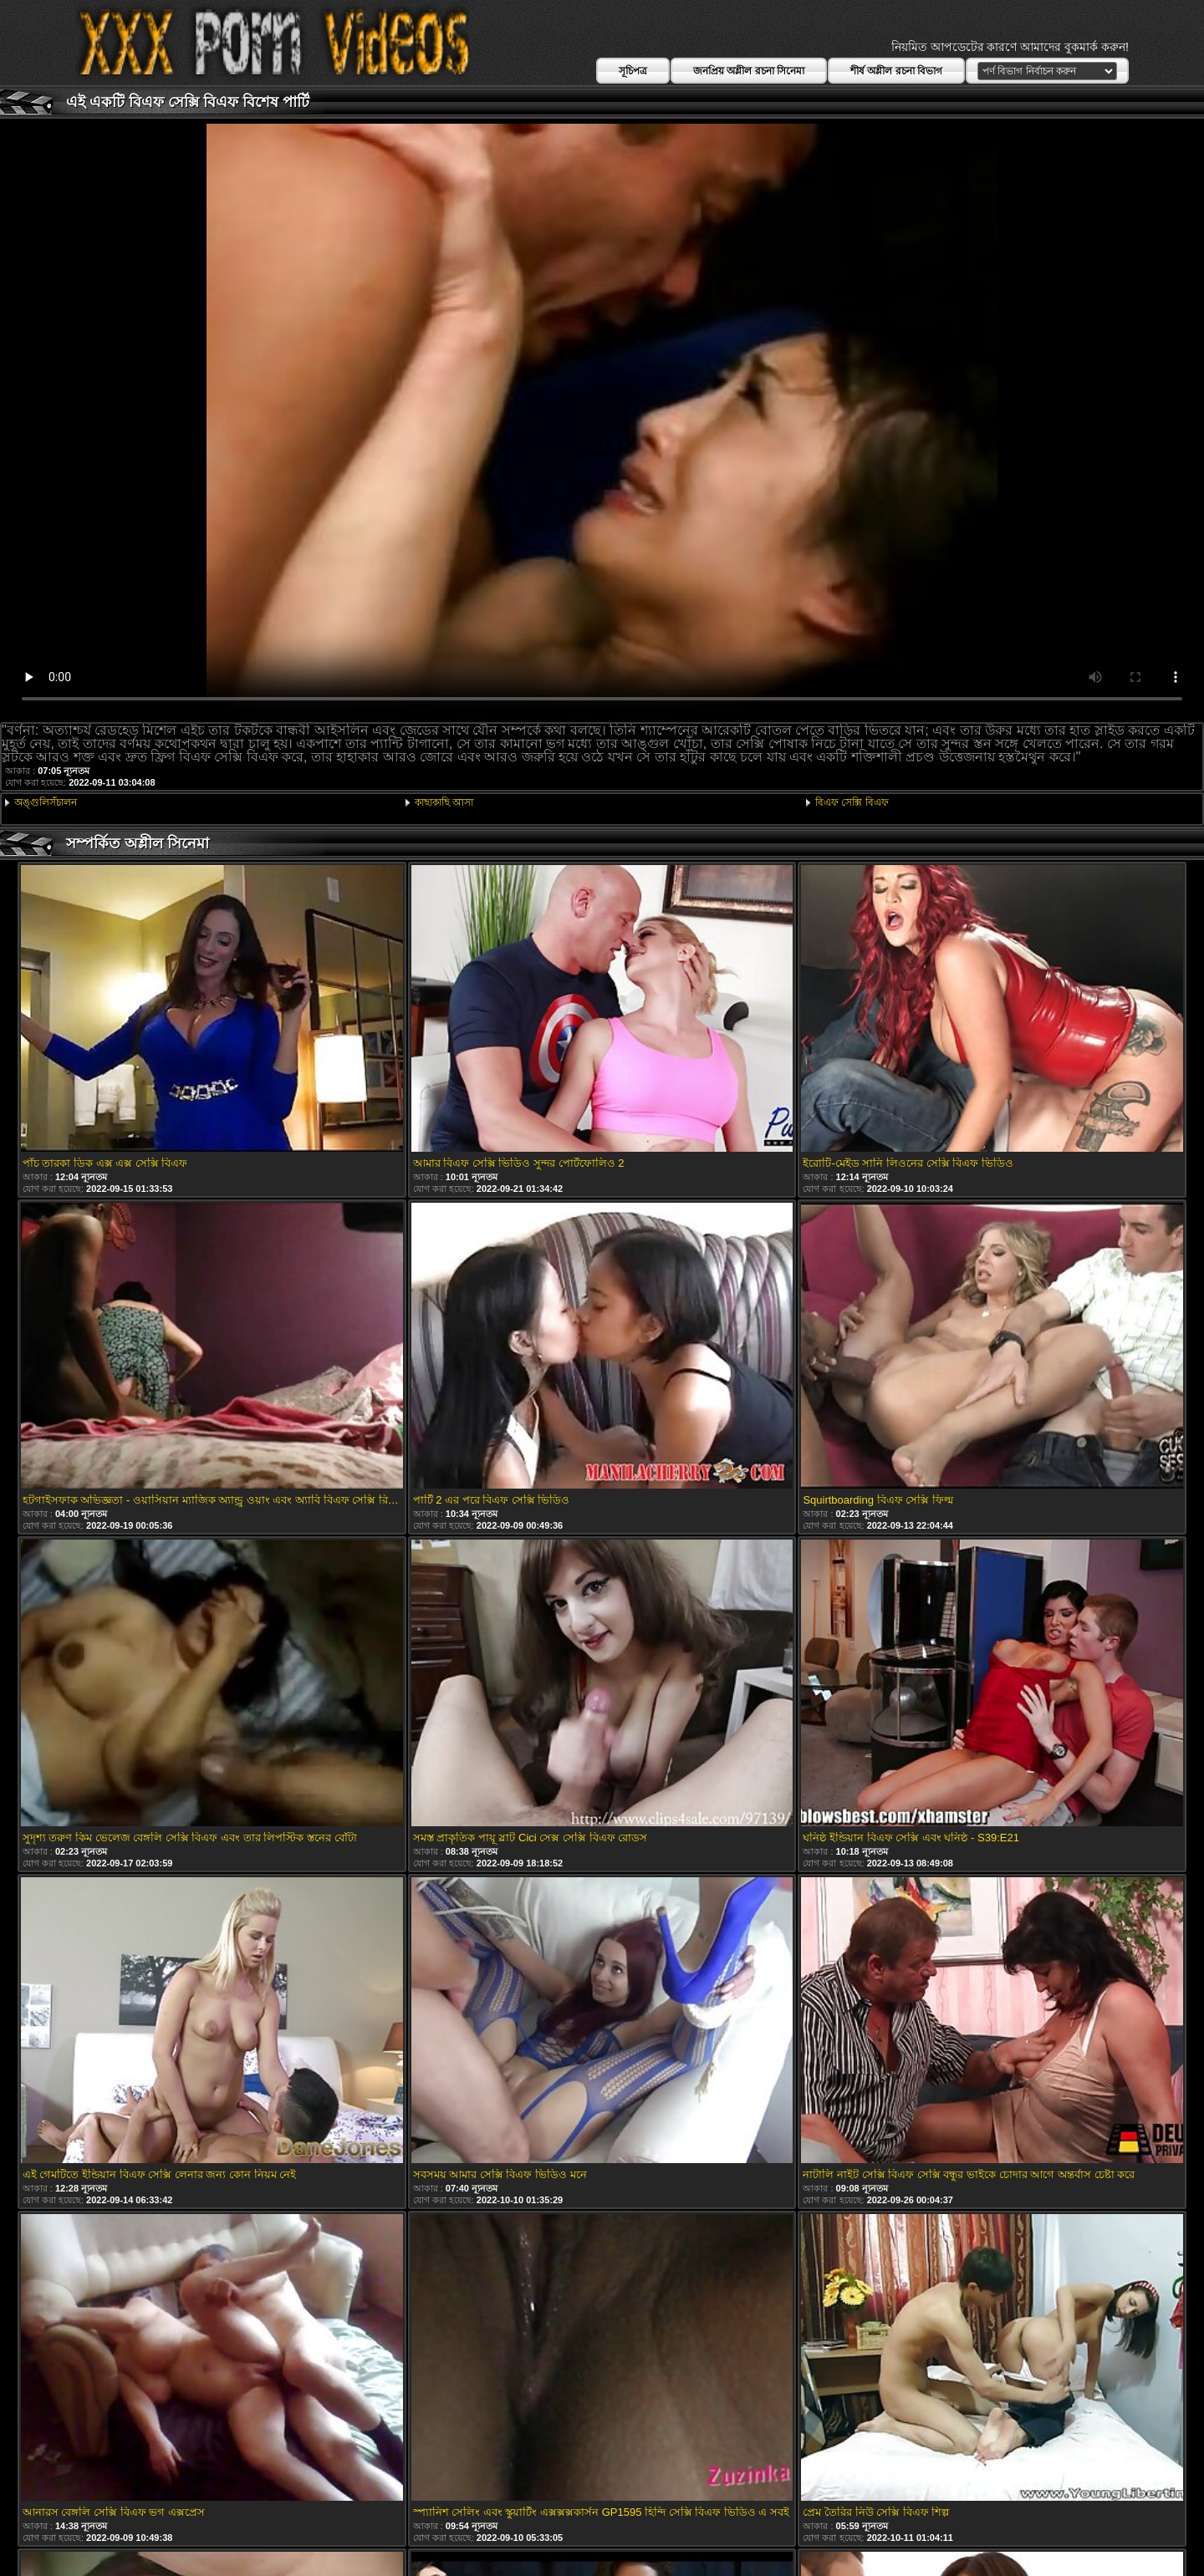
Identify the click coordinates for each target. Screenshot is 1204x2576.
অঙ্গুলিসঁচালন (45, 802)
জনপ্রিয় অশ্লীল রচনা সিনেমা (748, 71)
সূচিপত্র (633, 71)
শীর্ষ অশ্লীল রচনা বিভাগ (896, 71)
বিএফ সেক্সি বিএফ (852, 802)
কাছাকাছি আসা (444, 802)
